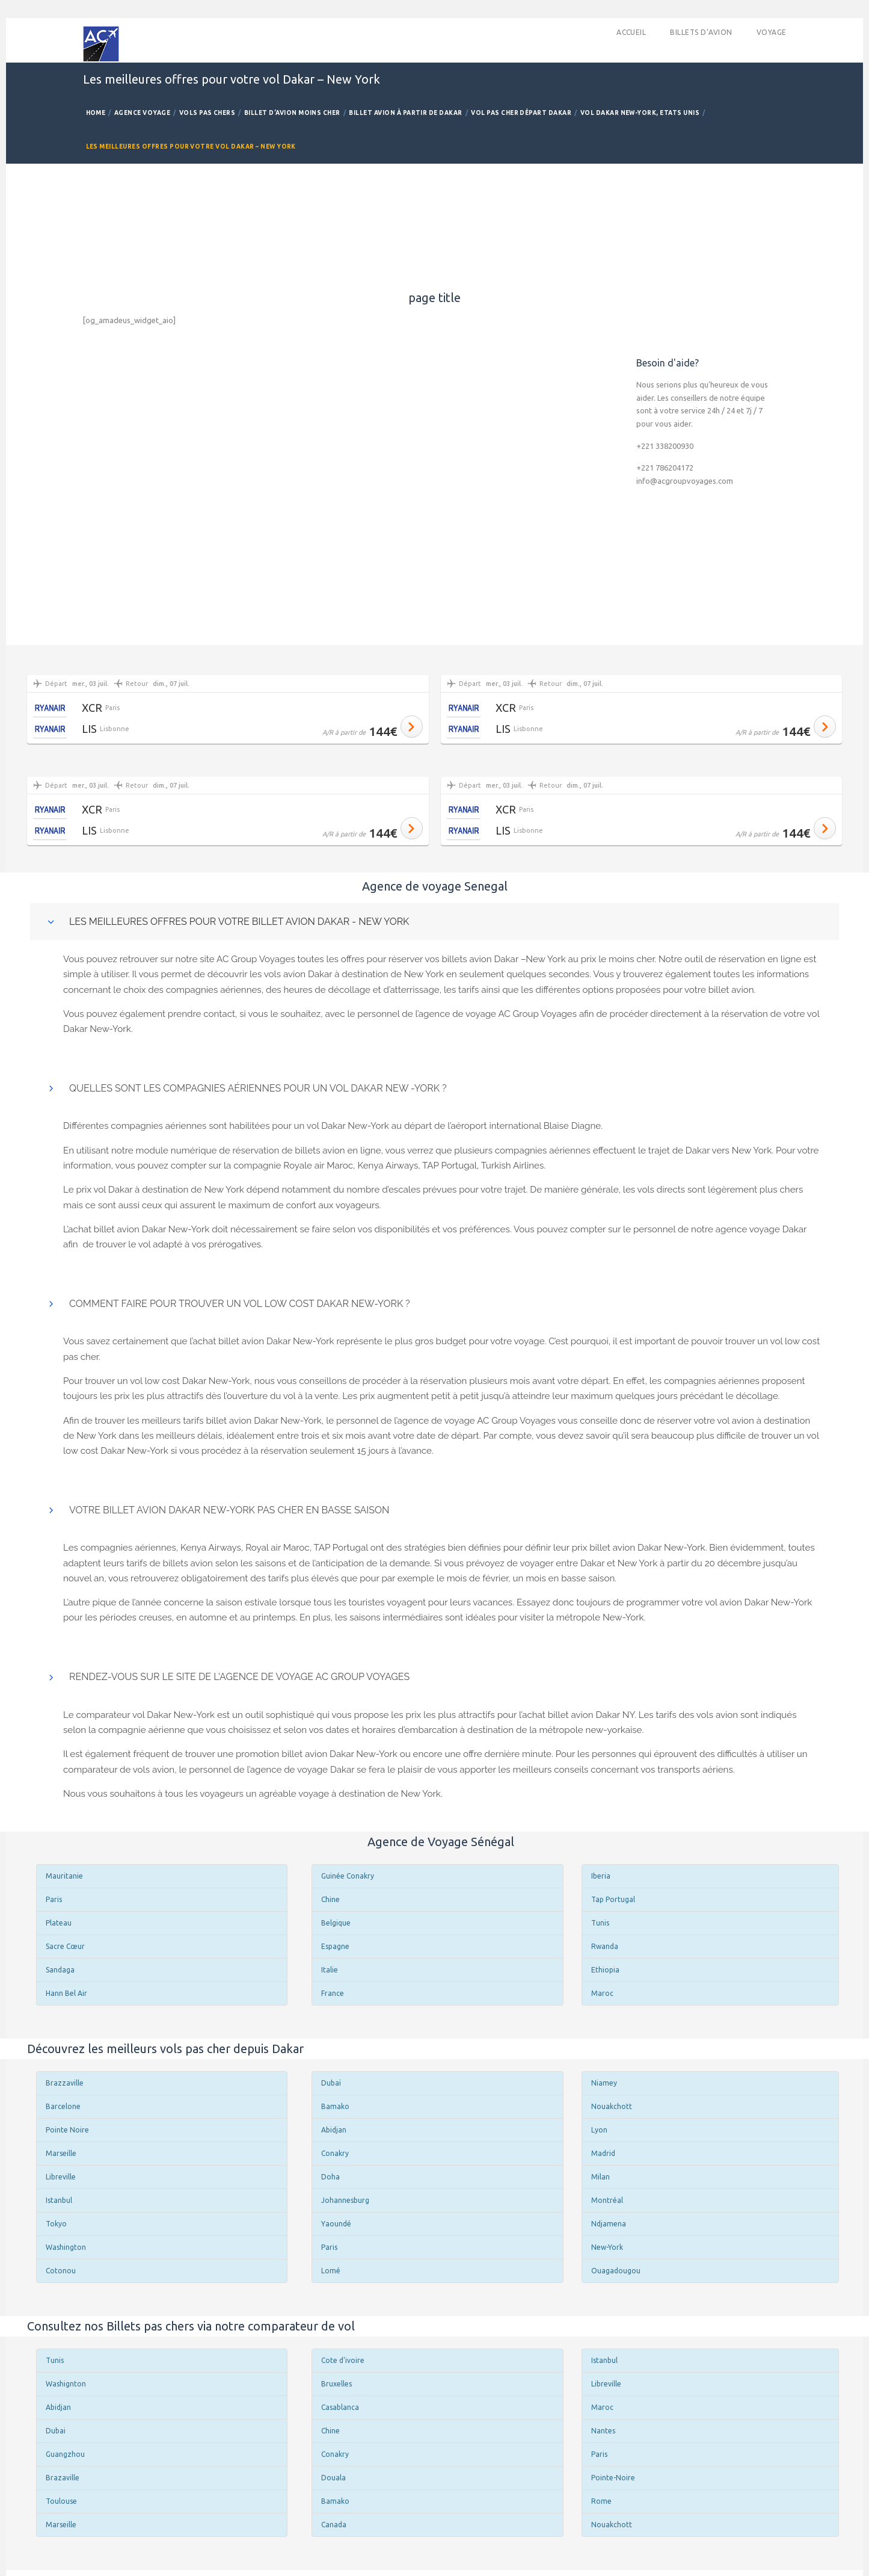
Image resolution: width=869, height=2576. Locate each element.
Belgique (336, 1923)
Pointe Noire (67, 2130)
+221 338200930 (664, 446)
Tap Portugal (613, 1899)
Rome (601, 2501)
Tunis (600, 1923)
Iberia (600, 1876)
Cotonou (61, 2271)
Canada (333, 2524)
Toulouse (61, 2501)
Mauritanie (64, 1876)
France (332, 1993)
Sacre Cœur (65, 1946)
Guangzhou (65, 2454)
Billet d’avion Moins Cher (292, 113)
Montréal (607, 2200)
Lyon (599, 2130)
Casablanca (340, 2407)
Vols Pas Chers (207, 113)
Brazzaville (65, 2083)
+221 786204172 (664, 467)
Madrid (603, 2153)
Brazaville (62, 2478)
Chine (330, 1899)
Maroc (602, 1993)
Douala (333, 2478)
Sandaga (60, 1970)
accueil (631, 32)
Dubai (56, 2431)
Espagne (335, 1946)
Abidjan (333, 2130)
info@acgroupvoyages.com (684, 481)
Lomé (330, 2271)
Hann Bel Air (66, 1993)
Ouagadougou (615, 2271)
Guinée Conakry (347, 1876)
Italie (329, 1970)
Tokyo (56, 2224)
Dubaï (331, 2083)
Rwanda (604, 1946)
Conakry (335, 2153)
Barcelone (63, 2106)
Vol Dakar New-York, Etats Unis (639, 113)
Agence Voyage (142, 113)
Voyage (772, 32)
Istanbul (59, 2200)
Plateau (59, 1923)
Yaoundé (336, 2224)
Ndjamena (608, 2224)
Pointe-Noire (613, 2478)
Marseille (61, 2153)
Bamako (335, 2106)
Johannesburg (345, 2200)
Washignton (66, 2384)
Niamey (604, 2083)
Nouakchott (611, 2106)
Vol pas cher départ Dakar (521, 113)
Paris (54, 1899)
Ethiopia (605, 1970)
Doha (330, 2177)
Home (96, 113)
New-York (607, 2247)
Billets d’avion (701, 32)
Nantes (603, 2431)
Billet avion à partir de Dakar (405, 113)
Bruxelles (336, 2384)
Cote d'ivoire (342, 2360)
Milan (600, 2177)
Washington (66, 2247)
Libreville (61, 2177)
